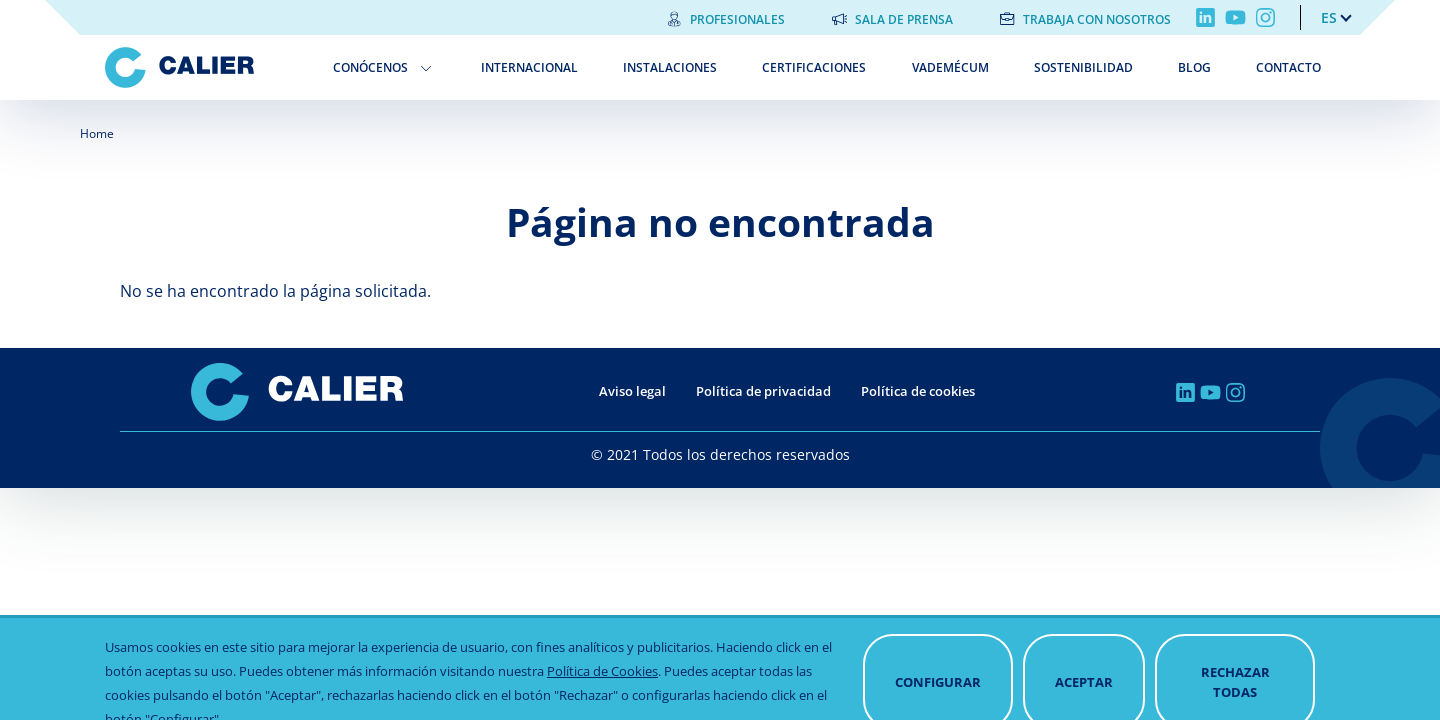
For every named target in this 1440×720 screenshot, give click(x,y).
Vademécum (950, 67)
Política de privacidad (763, 391)
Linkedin (1205, 17)
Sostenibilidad (1083, 67)
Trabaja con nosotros (1097, 19)
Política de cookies (918, 391)
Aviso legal (632, 391)
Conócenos (370, 67)
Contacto (1288, 67)
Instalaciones (670, 67)
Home (97, 133)
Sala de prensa (904, 19)
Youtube (1235, 17)
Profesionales (737, 19)
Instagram (1265, 17)
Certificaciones (814, 67)
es (1329, 17)
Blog (1194, 67)
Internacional (529, 67)
